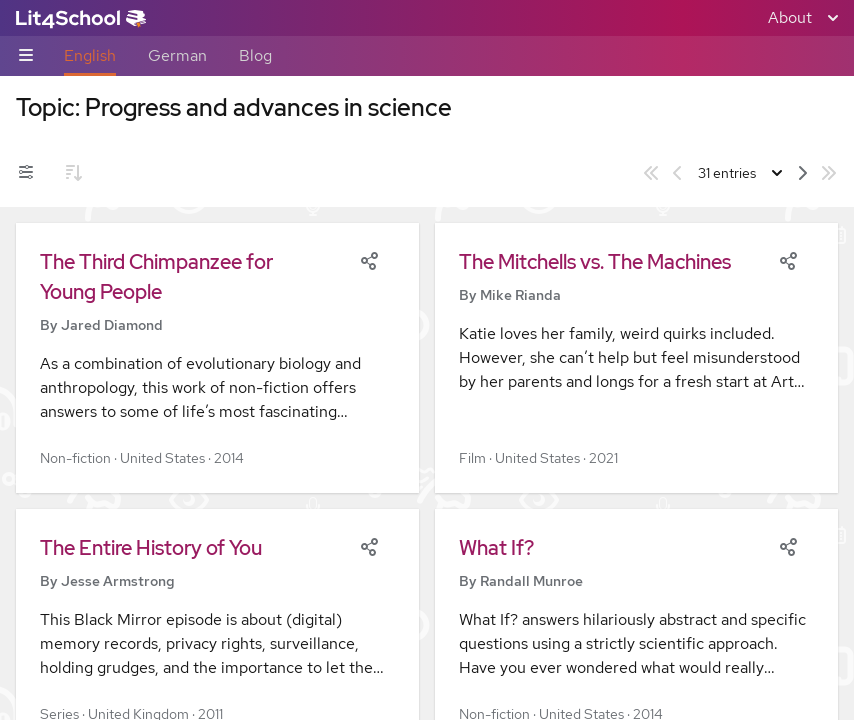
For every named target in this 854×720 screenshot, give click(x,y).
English (90, 55)
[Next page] (803, 173)
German (177, 55)
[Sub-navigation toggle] (26, 56)
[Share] (369, 259)
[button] (217, 358)
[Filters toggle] (26, 173)
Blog (255, 55)
